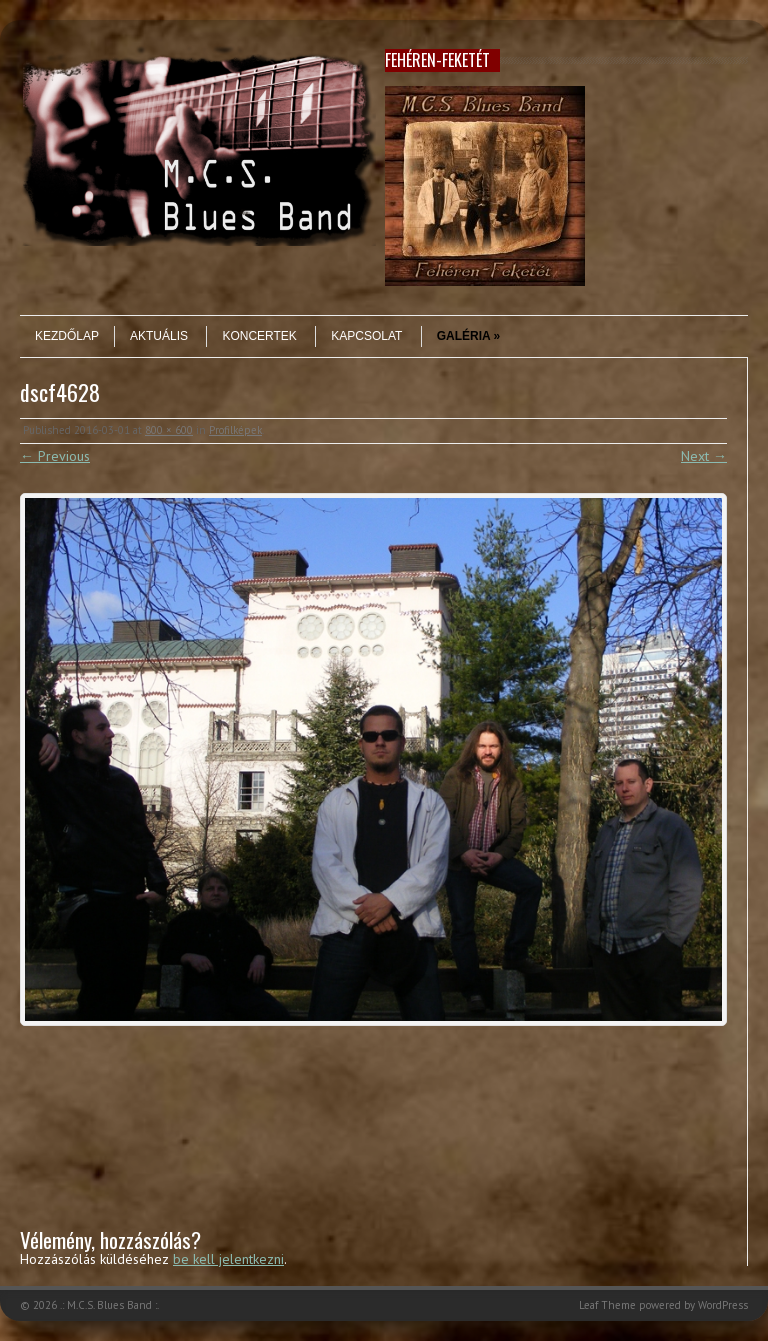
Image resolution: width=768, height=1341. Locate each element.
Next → (704, 456)
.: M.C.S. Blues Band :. (109, 1305)
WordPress (723, 1305)
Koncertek (259, 336)
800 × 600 (169, 430)
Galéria (469, 336)
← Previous (55, 456)
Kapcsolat (366, 336)
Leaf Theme (607, 1305)
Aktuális (159, 336)
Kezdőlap (67, 336)
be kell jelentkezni (228, 1259)
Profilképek (235, 430)
